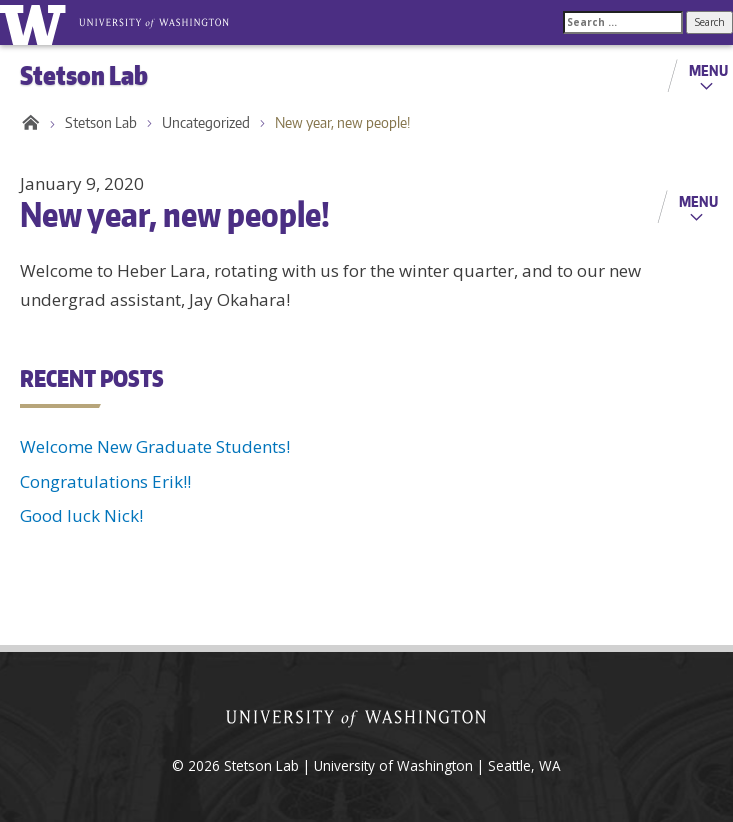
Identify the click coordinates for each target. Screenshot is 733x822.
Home (27, 123)
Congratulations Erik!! (105, 481)
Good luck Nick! (81, 515)
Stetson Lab (101, 122)
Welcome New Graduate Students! (155, 446)
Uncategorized (206, 122)
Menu (708, 70)
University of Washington (36, 22)
